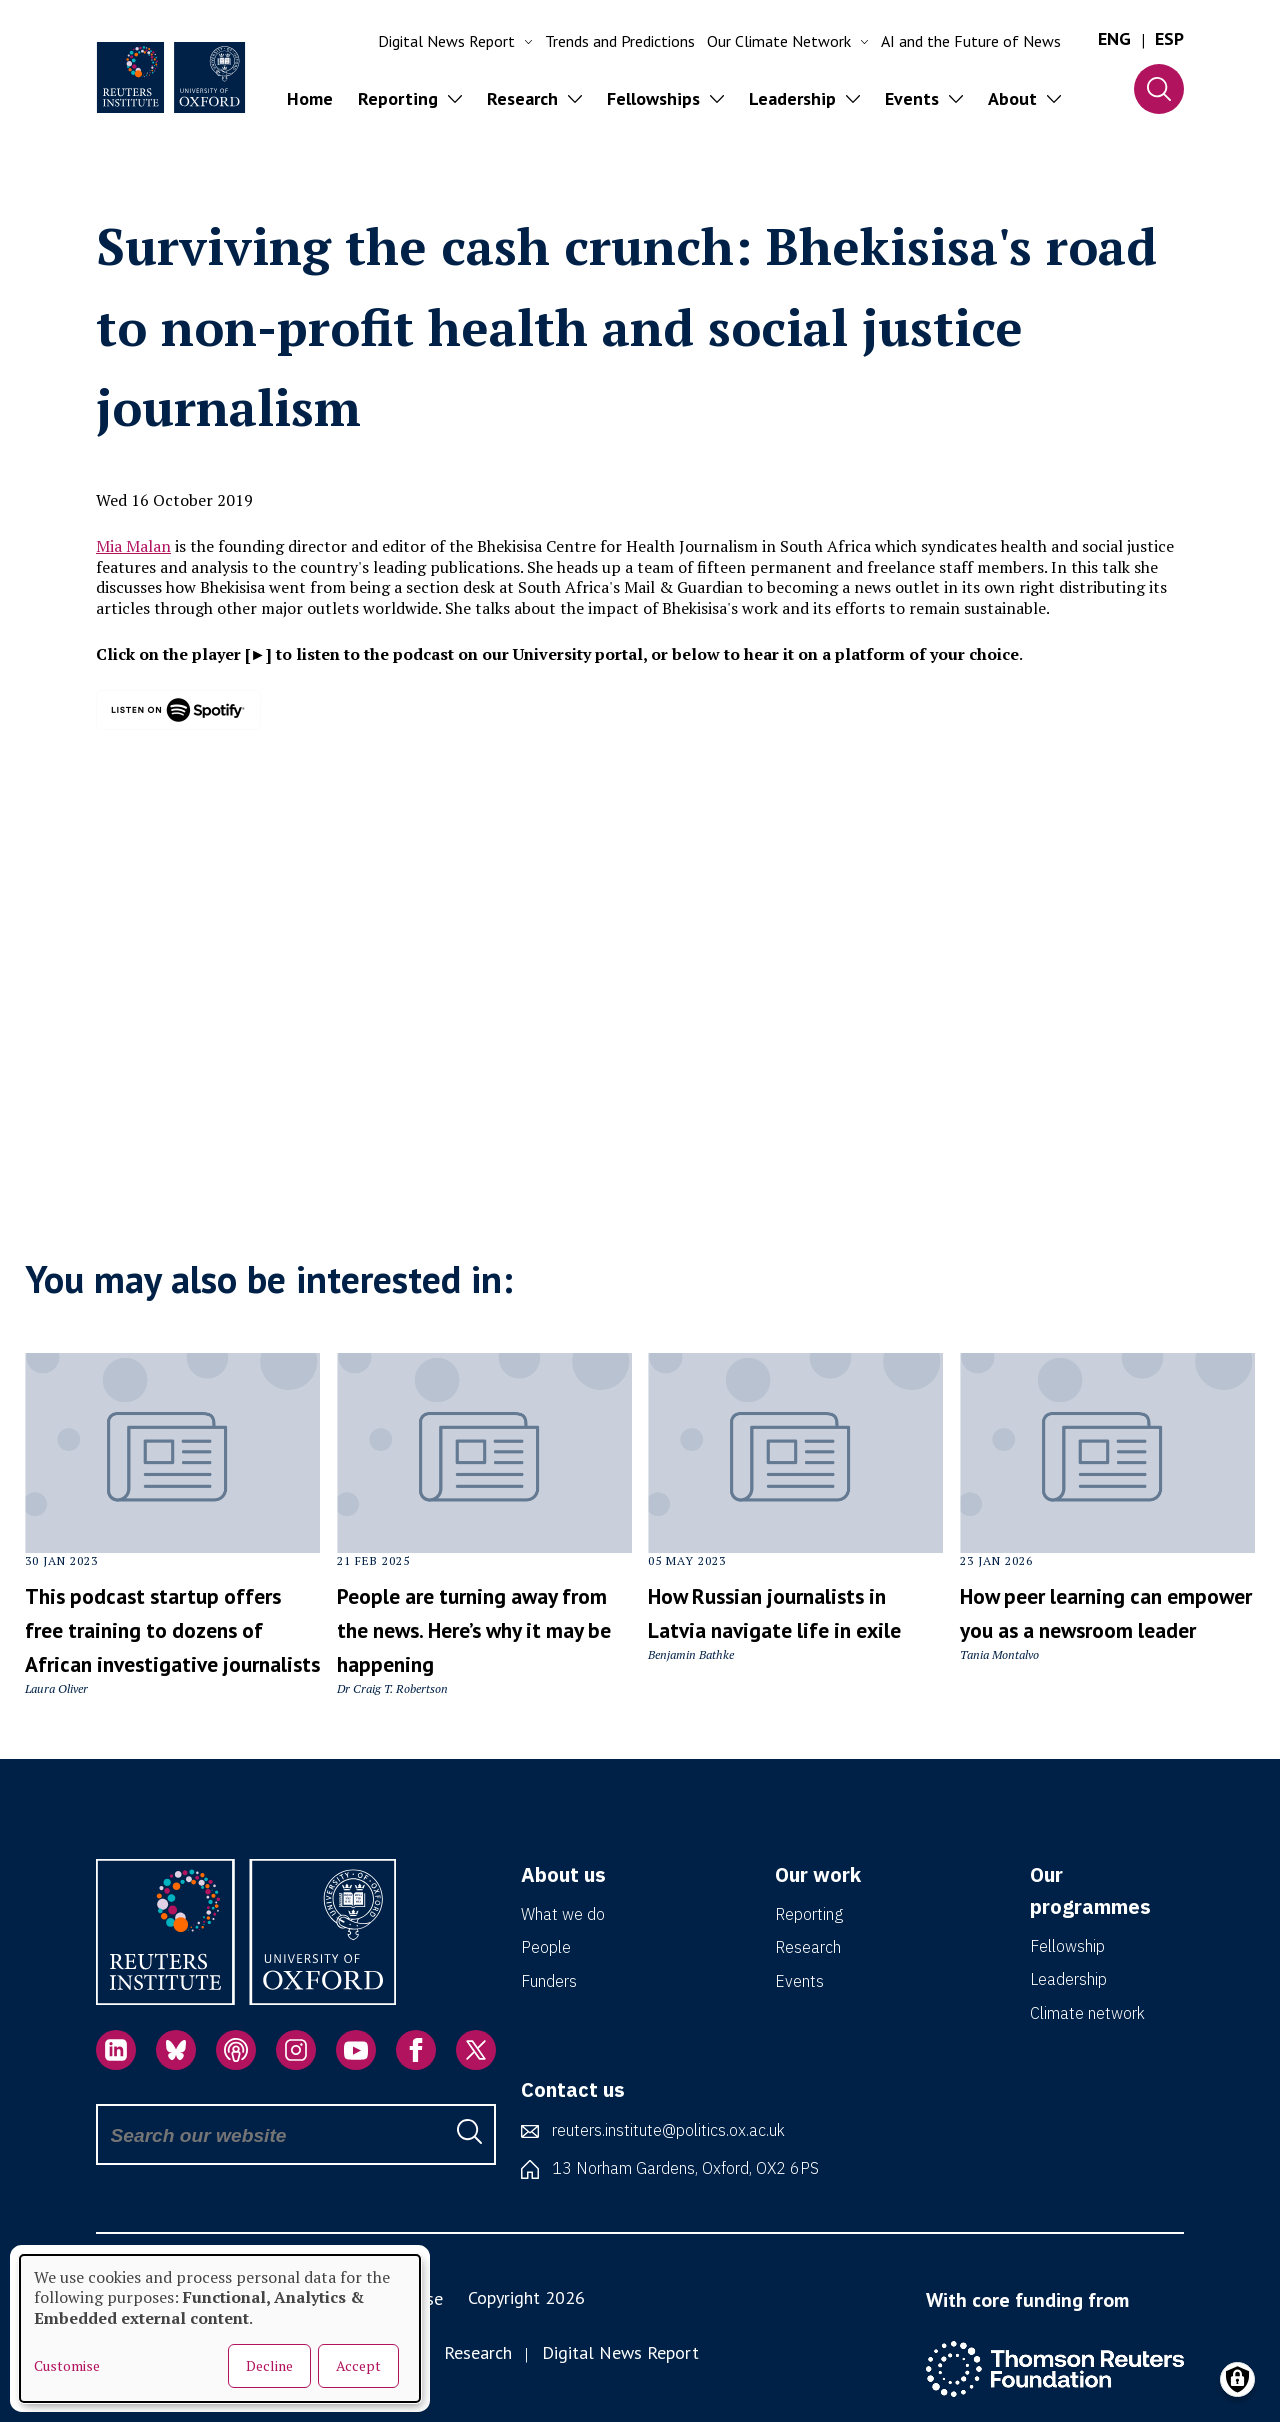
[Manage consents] (1237, 2379)
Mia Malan (133, 546)
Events (799, 1981)
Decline (269, 2365)
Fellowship (1067, 1946)
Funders (549, 1981)
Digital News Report (620, 2352)
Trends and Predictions (620, 41)
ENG (1114, 38)
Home (310, 98)
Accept (358, 2365)
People (546, 1947)
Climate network (1087, 2013)
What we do (563, 1914)
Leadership (1068, 1979)
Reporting (809, 1914)
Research (808, 1947)
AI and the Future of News (971, 41)
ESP (1169, 38)
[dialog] (220, 2328)
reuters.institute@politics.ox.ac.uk (668, 2130)
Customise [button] (67, 2365)
